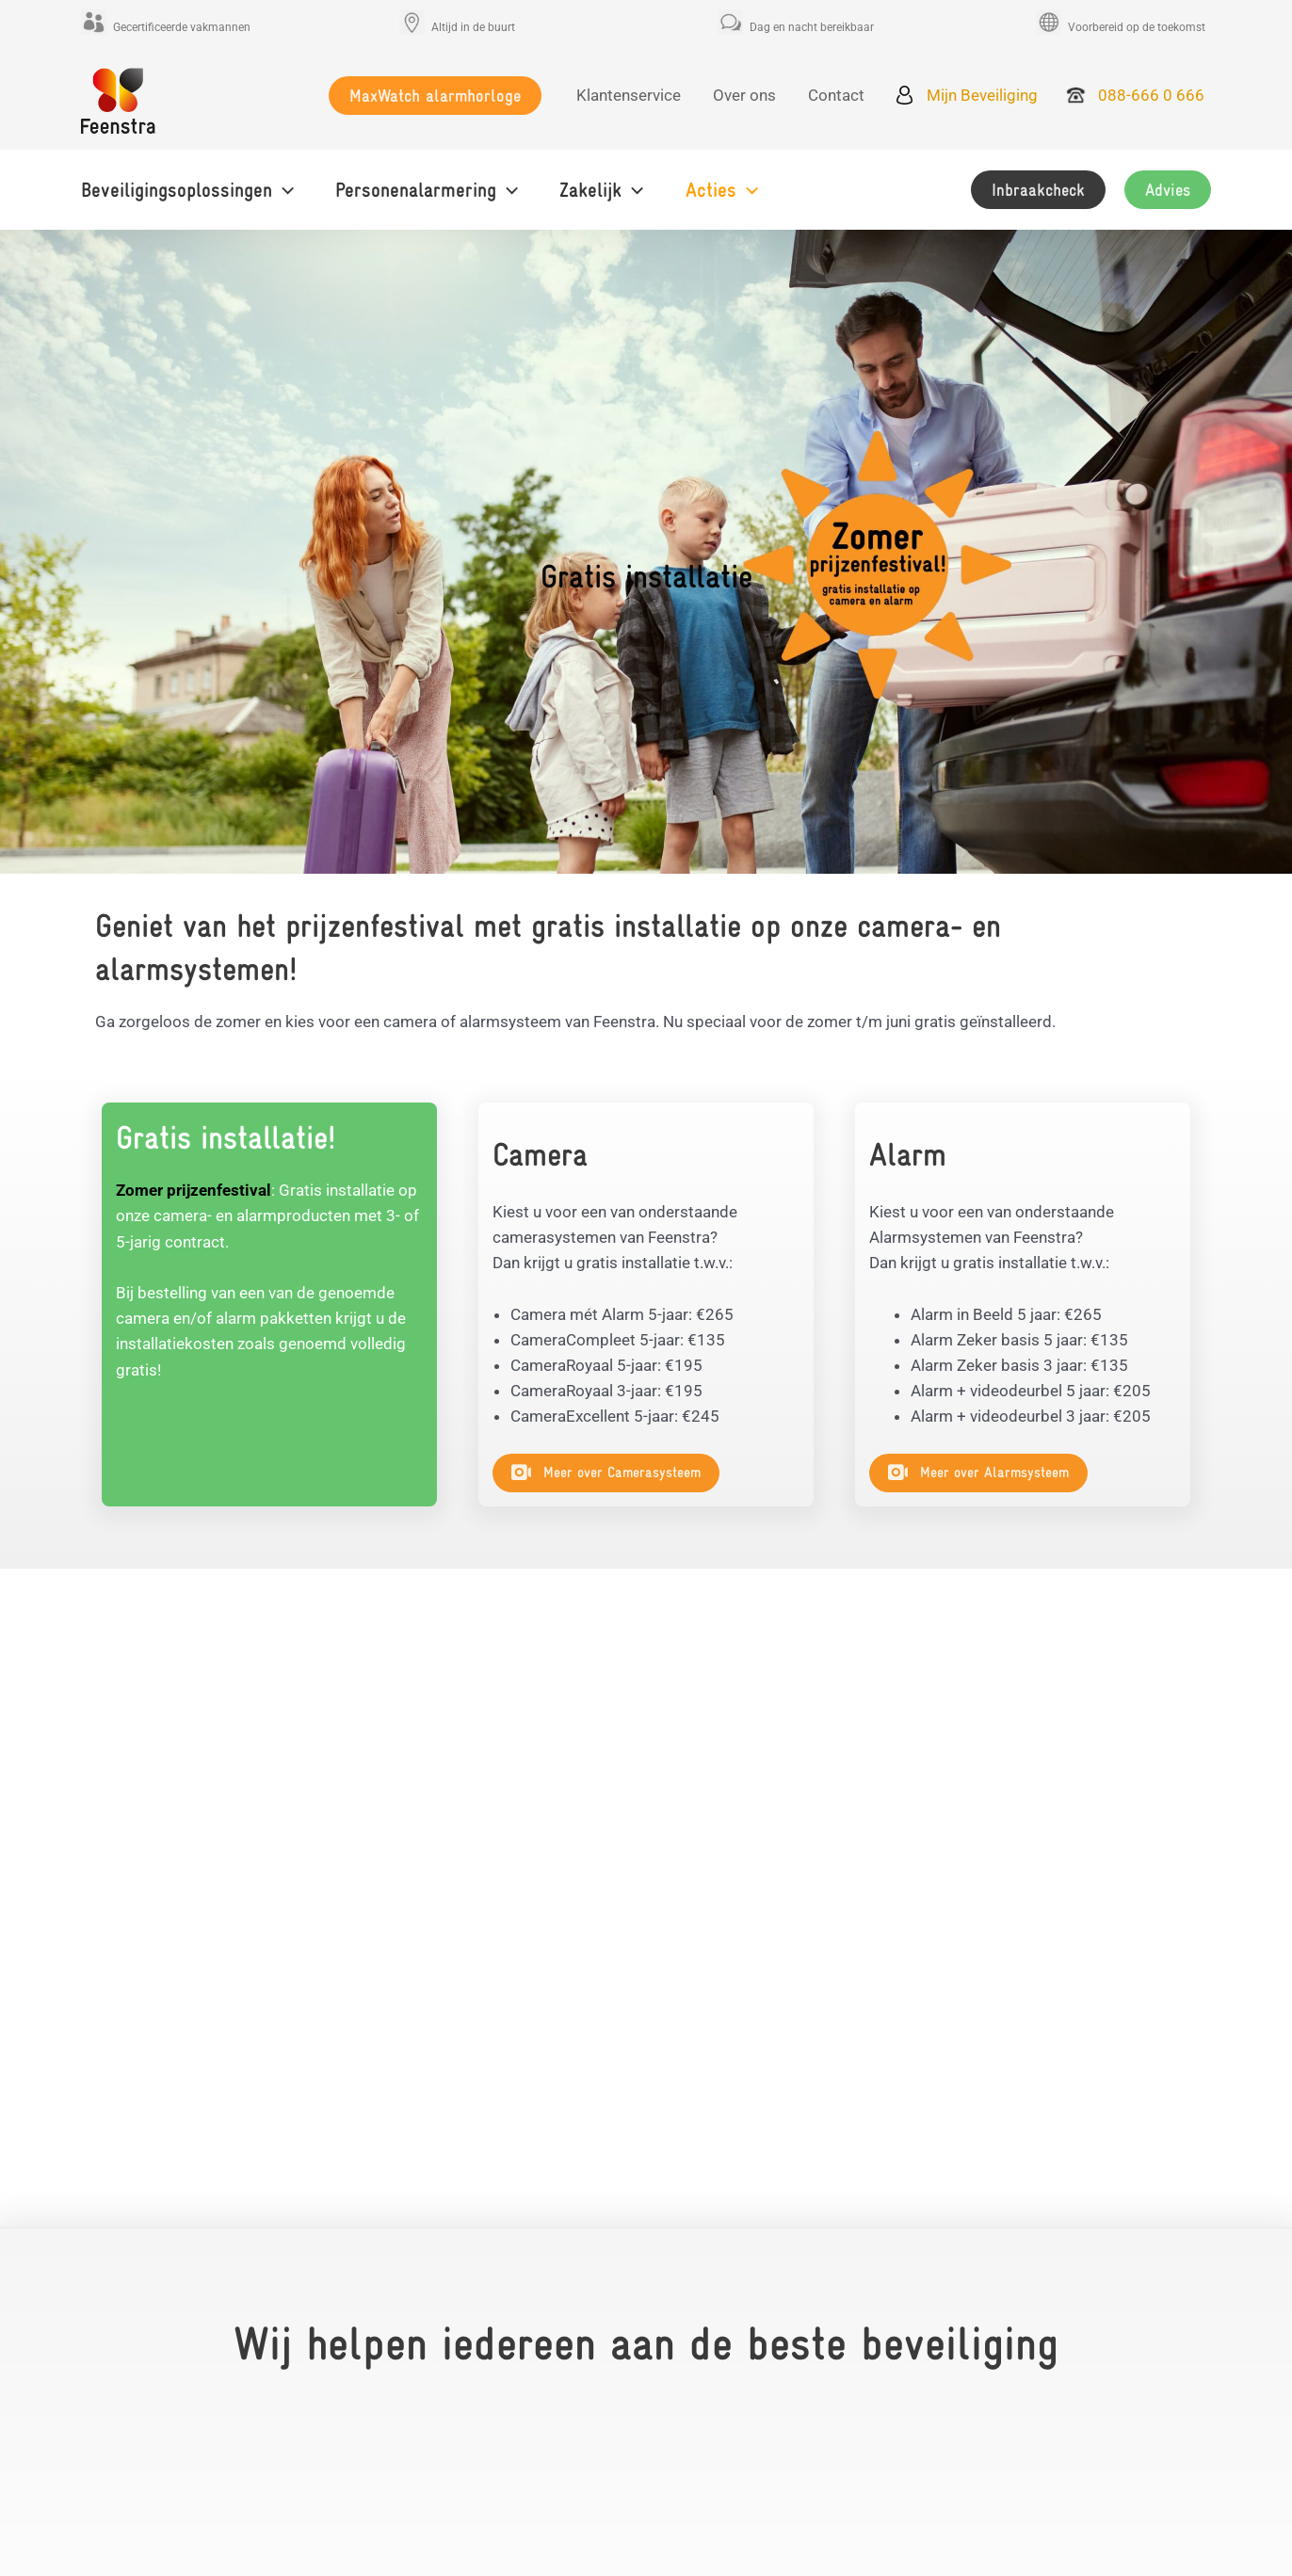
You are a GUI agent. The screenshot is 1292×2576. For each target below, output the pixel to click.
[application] (283, 190)
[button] (435, 95)
